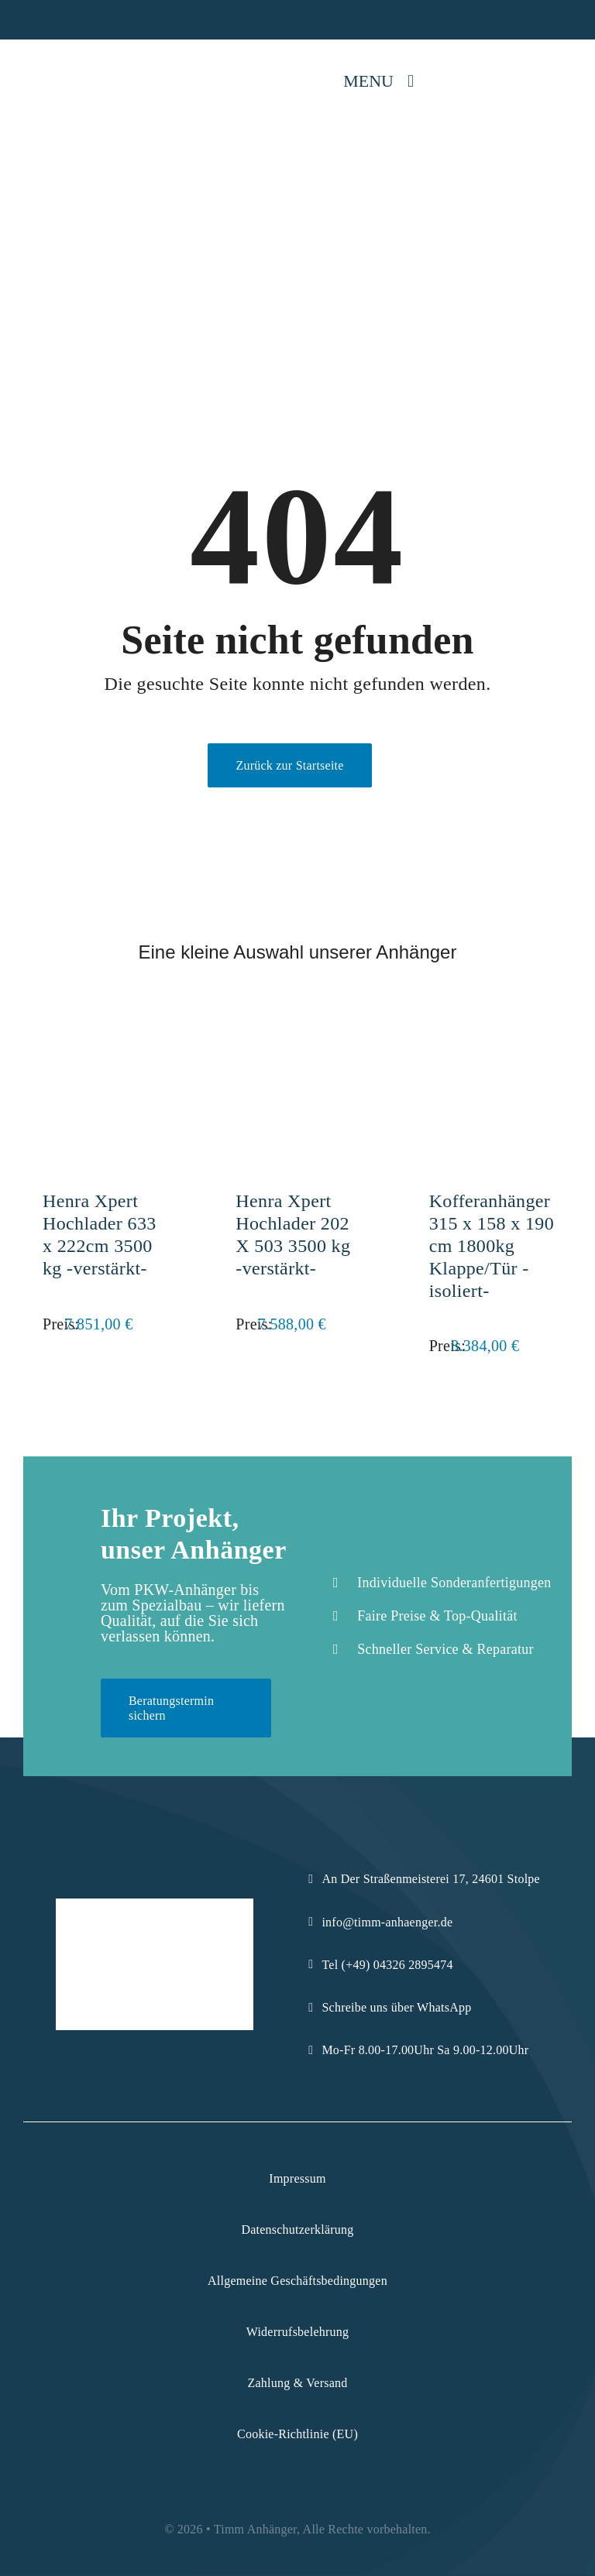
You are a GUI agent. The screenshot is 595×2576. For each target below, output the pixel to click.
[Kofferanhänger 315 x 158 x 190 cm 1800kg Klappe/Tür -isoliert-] (491, 1023)
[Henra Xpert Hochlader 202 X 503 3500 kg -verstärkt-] (297, 1023)
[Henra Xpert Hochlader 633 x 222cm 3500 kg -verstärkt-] (104, 1023)
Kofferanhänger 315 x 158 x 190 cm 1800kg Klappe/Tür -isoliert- (491, 1245)
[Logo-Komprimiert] (64, 60)
